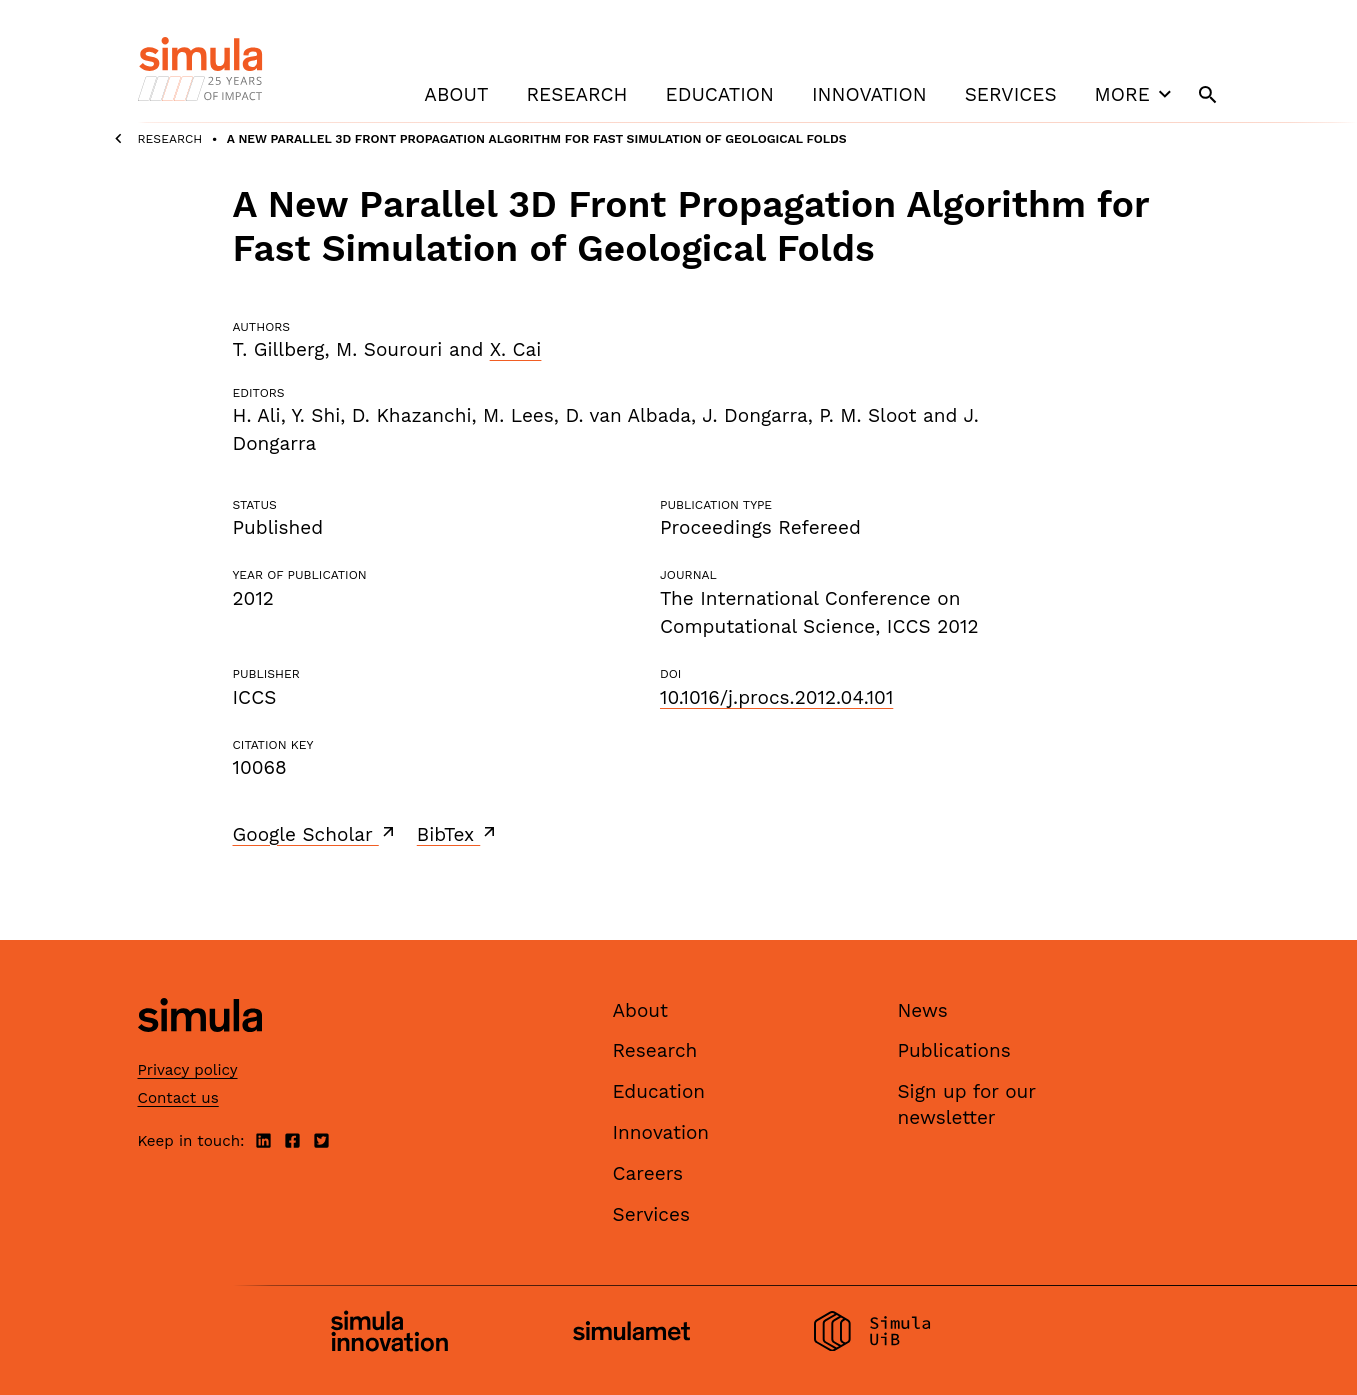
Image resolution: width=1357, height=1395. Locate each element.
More (1136, 94)
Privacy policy (188, 1070)
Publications (954, 1050)
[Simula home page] (200, 1048)
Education (720, 94)
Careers (648, 1173)
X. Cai (516, 349)
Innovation (869, 94)
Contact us (178, 1098)
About (456, 94)
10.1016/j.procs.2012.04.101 (776, 697)
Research (576, 94)
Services (1011, 94)
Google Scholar (315, 834)
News (923, 1010)
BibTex (458, 834)
